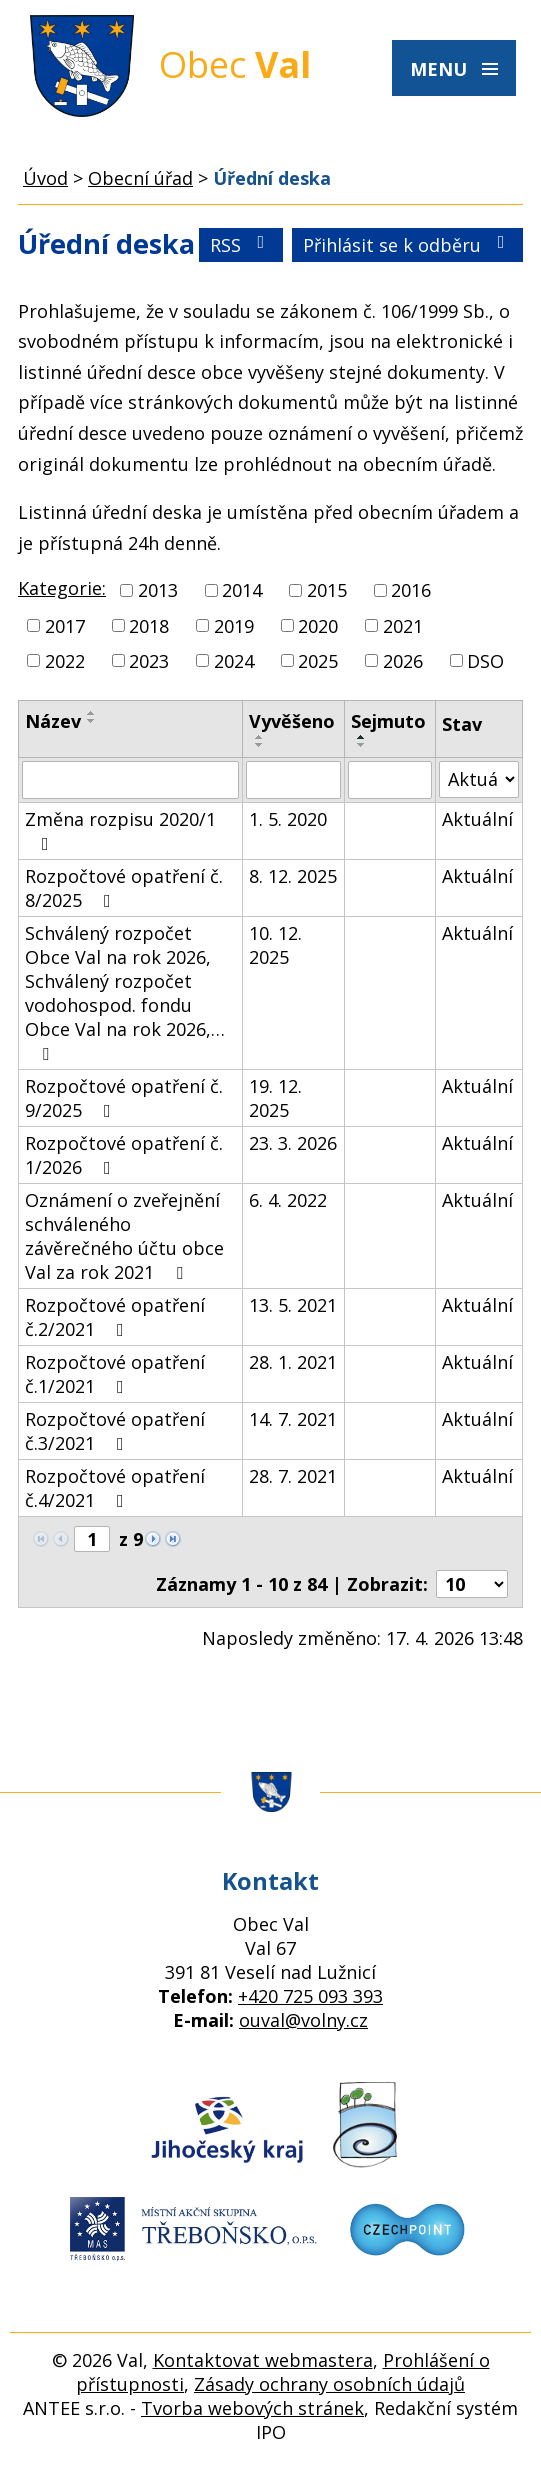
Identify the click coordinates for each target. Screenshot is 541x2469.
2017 (65, 626)
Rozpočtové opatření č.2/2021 (115, 1317)
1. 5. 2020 (288, 819)
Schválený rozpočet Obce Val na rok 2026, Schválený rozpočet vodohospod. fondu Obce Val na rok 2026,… (125, 992)
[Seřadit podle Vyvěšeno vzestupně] (260, 737)
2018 (149, 626)
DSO (485, 661)
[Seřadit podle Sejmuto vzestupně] (362, 737)
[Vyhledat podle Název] (130, 780)
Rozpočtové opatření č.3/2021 (115, 1431)
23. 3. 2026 (293, 1143)
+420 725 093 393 (310, 1996)
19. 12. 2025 (275, 1098)
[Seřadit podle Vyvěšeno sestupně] (260, 745)
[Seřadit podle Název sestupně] (92, 721)
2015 (327, 591)
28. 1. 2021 (293, 1362)
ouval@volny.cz (303, 2020)
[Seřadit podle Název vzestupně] (92, 713)
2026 (403, 661)
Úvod (45, 178)
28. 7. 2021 (293, 1476)
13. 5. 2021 (293, 1305)
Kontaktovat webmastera (263, 2360)
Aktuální (477, 819)
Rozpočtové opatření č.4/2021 (115, 1488)
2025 (318, 661)
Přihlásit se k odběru (408, 245)
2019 (234, 626)
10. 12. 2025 (275, 945)
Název (53, 721)
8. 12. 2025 (293, 876)
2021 (403, 626)
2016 (411, 591)
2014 (242, 591)
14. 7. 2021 (293, 1419)
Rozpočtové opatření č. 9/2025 (124, 1098)
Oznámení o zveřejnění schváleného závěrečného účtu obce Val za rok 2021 (124, 1236)
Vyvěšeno (292, 721)
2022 (65, 661)
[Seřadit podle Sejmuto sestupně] (362, 745)
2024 (234, 661)
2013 (158, 591)
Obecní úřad (140, 178)
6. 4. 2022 (288, 1200)
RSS (241, 245)
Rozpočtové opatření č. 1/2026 (124, 1155)
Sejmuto (388, 721)
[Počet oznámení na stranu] (472, 1584)
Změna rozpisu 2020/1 (120, 830)
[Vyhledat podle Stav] (479, 779)
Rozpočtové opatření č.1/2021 (115, 1374)
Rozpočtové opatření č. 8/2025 (124, 888)
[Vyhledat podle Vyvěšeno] (293, 780)
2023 (149, 661)
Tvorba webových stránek (252, 2408)
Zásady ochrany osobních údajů (329, 2384)
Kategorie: (62, 588)
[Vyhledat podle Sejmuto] (390, 780)
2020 (318, 626)
